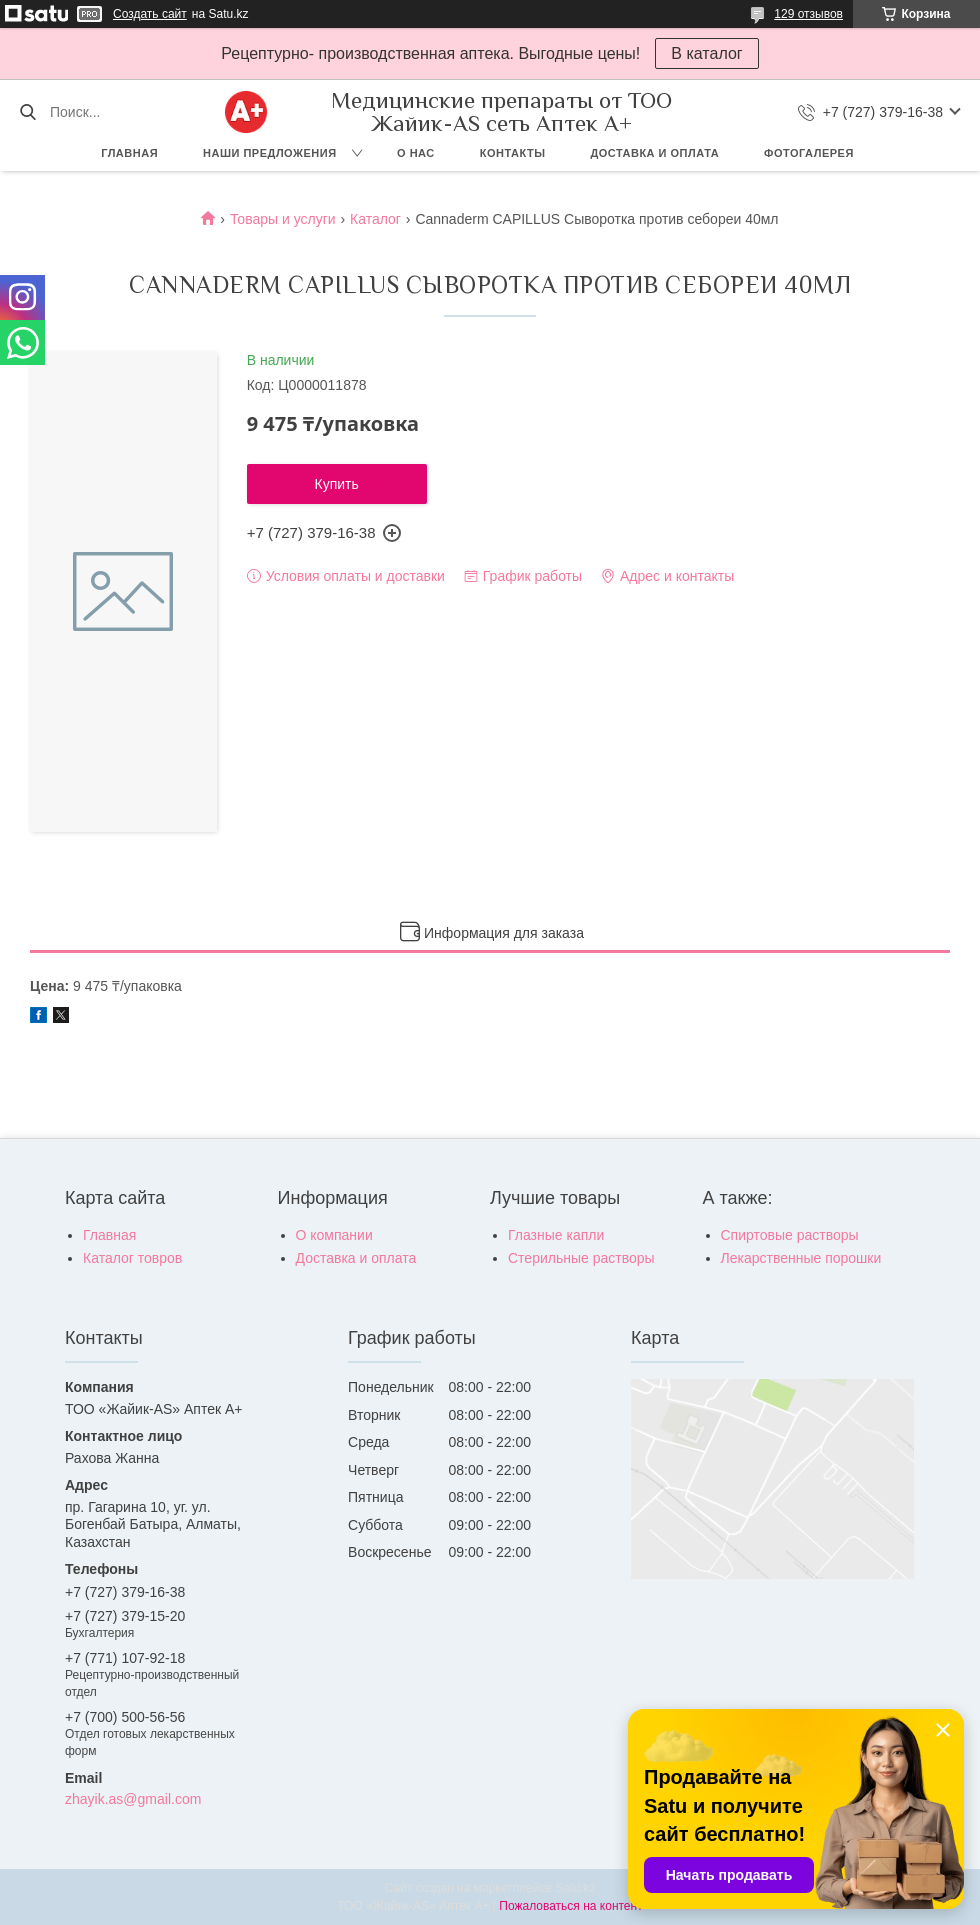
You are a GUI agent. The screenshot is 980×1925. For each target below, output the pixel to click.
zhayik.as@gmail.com (133, 1799)
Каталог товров (132, 1258)
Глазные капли (556, 1235)
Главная (129, 153)
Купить (337, 484)
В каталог (706, 53)
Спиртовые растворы (790, 1235)
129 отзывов (808, 14)
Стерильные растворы (581, 1258)
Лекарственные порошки (801, 1258)
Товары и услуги (283, 219)
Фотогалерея (809, 153)
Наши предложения (270, 153)
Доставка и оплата (654, 153)
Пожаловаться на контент (570, 1906)
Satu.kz (575, 1888)
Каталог (375, 219)
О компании (334, 1235)
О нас (416, 153)
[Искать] (27, 112)
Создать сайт (150, 14)
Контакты (513, 153)
